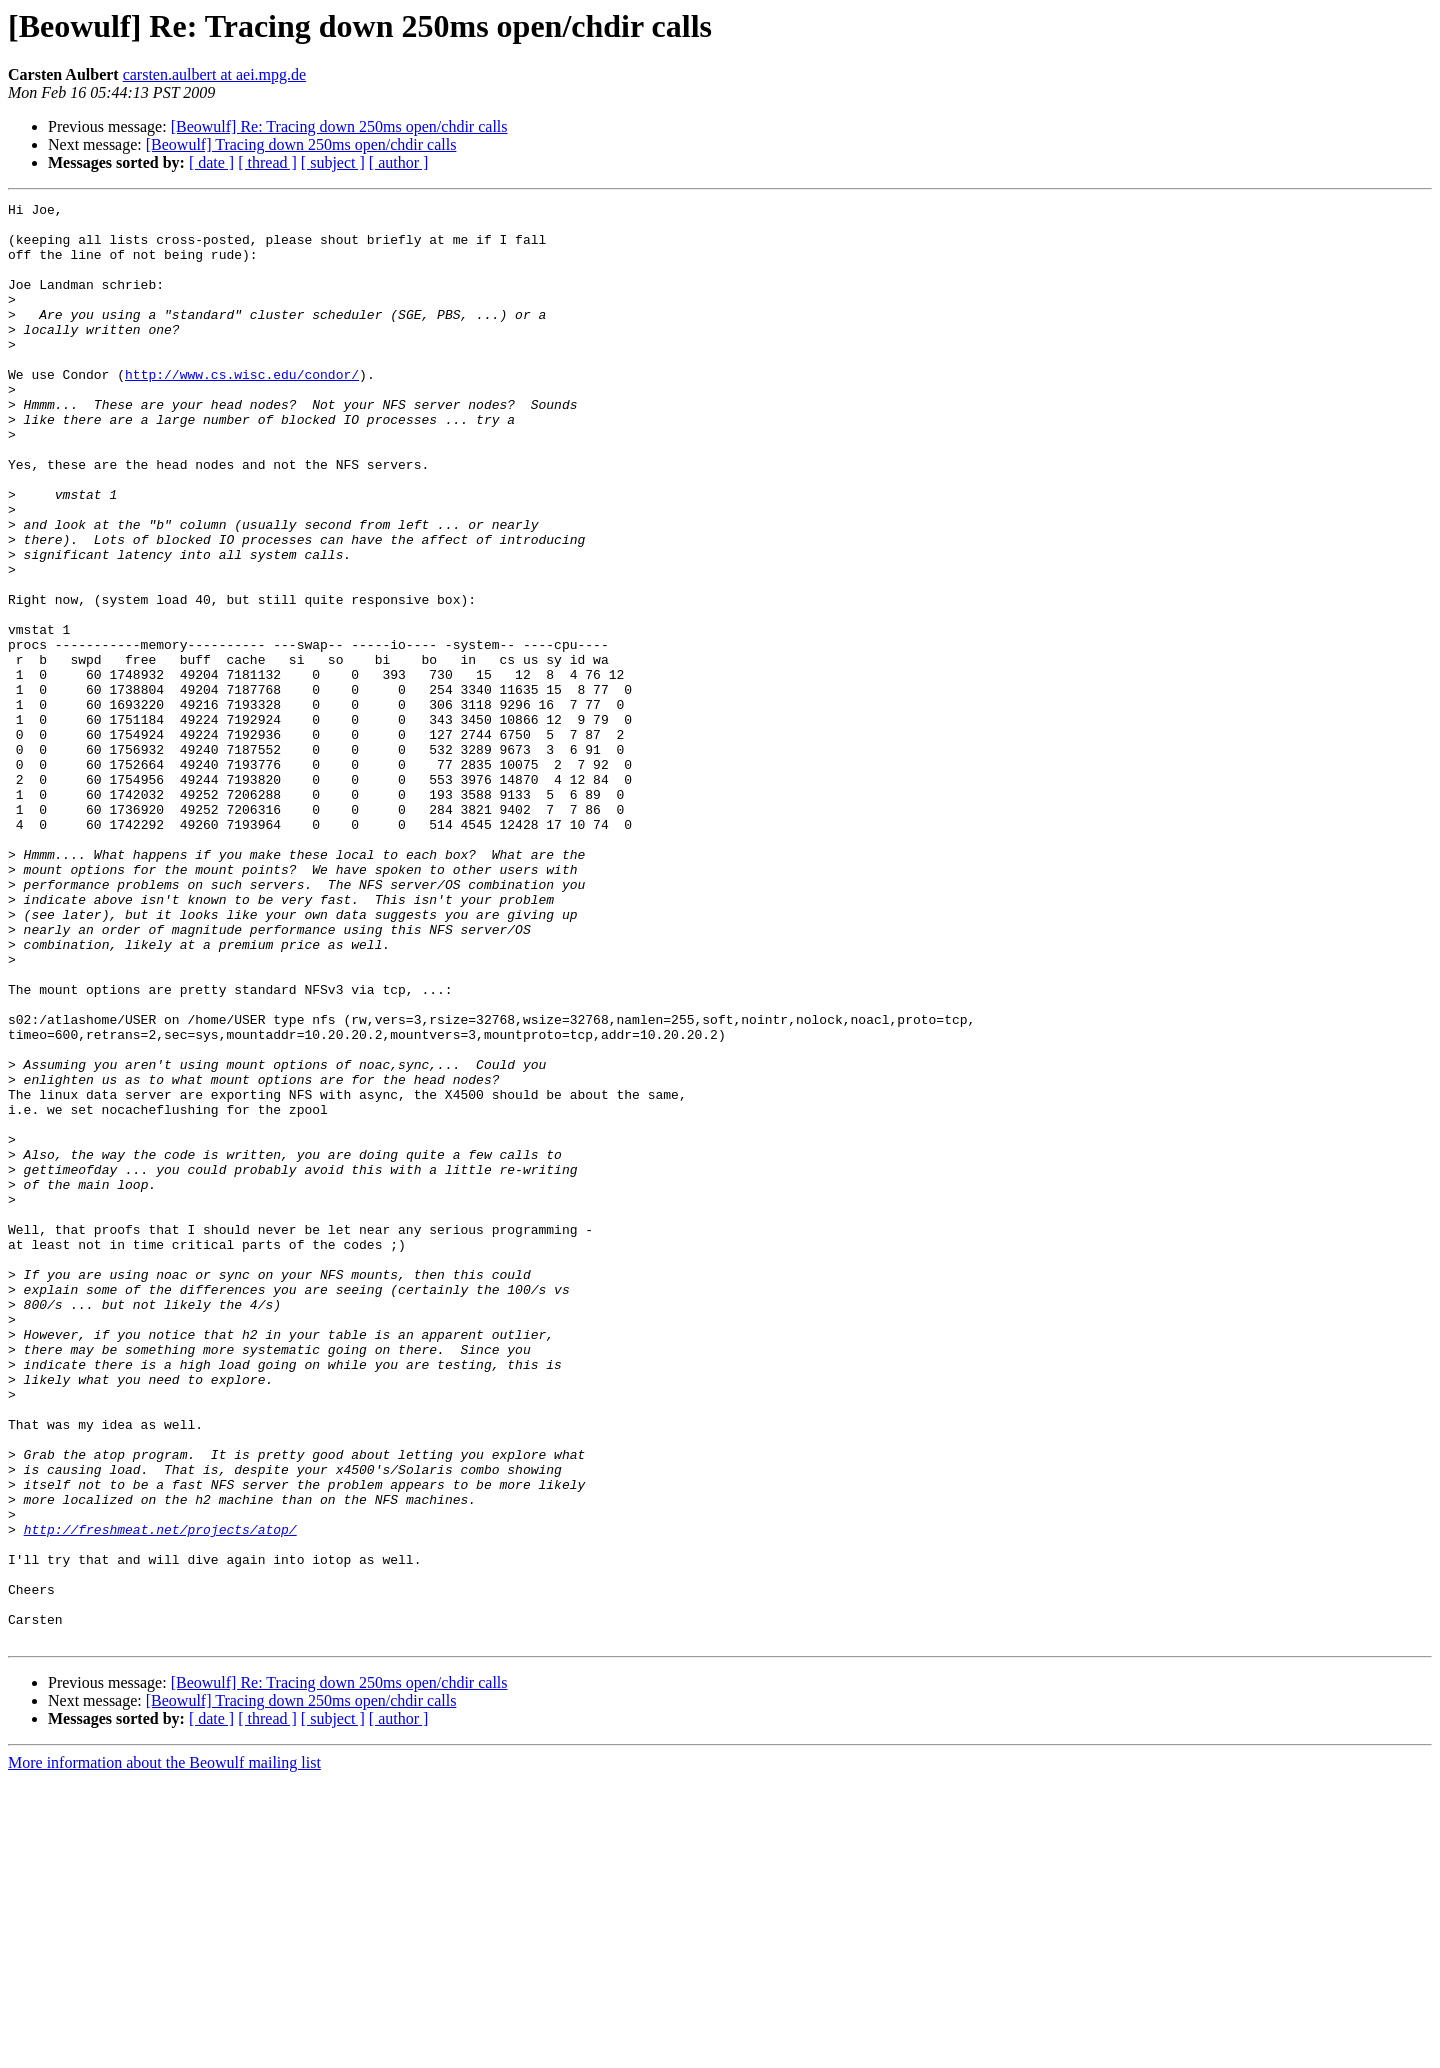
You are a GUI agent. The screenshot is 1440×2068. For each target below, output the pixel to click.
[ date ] (211, 162)
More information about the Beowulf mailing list (164, 2050)
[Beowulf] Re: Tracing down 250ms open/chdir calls (339, 126)
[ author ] (399, 162)
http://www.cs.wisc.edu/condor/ (242, 410)
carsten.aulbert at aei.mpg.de (214, 74)
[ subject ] (333, 162)
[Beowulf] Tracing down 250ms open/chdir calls (301, 144)
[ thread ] (267, 162)
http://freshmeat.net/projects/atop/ (160, 1796)
